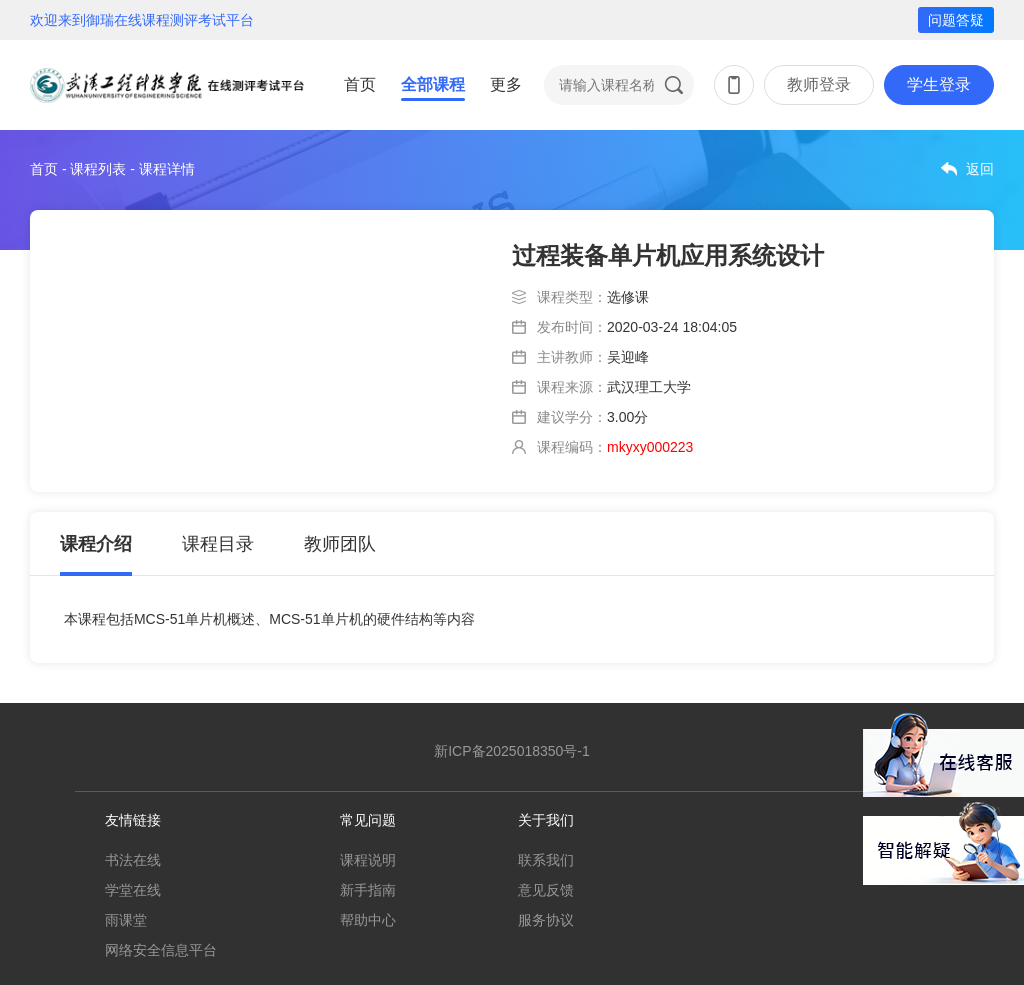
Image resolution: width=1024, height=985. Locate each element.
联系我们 (546, 860)
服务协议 (546, 920)
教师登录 (819, 84)
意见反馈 (546, 890)
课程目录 (218, 544)
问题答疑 (956, 20)
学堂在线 (133, 890)
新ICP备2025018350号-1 (512, 751)
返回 (980, 169)
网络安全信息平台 (161, 950)
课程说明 (368, 860)
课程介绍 (96, 544)
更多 (506, 84)
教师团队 (340, 544)
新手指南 (368, 890)
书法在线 (133, 860)
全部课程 (433, 84)
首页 (360, 84)
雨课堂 (126, 920)
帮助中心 (368, 920)
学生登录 (939, 84)
